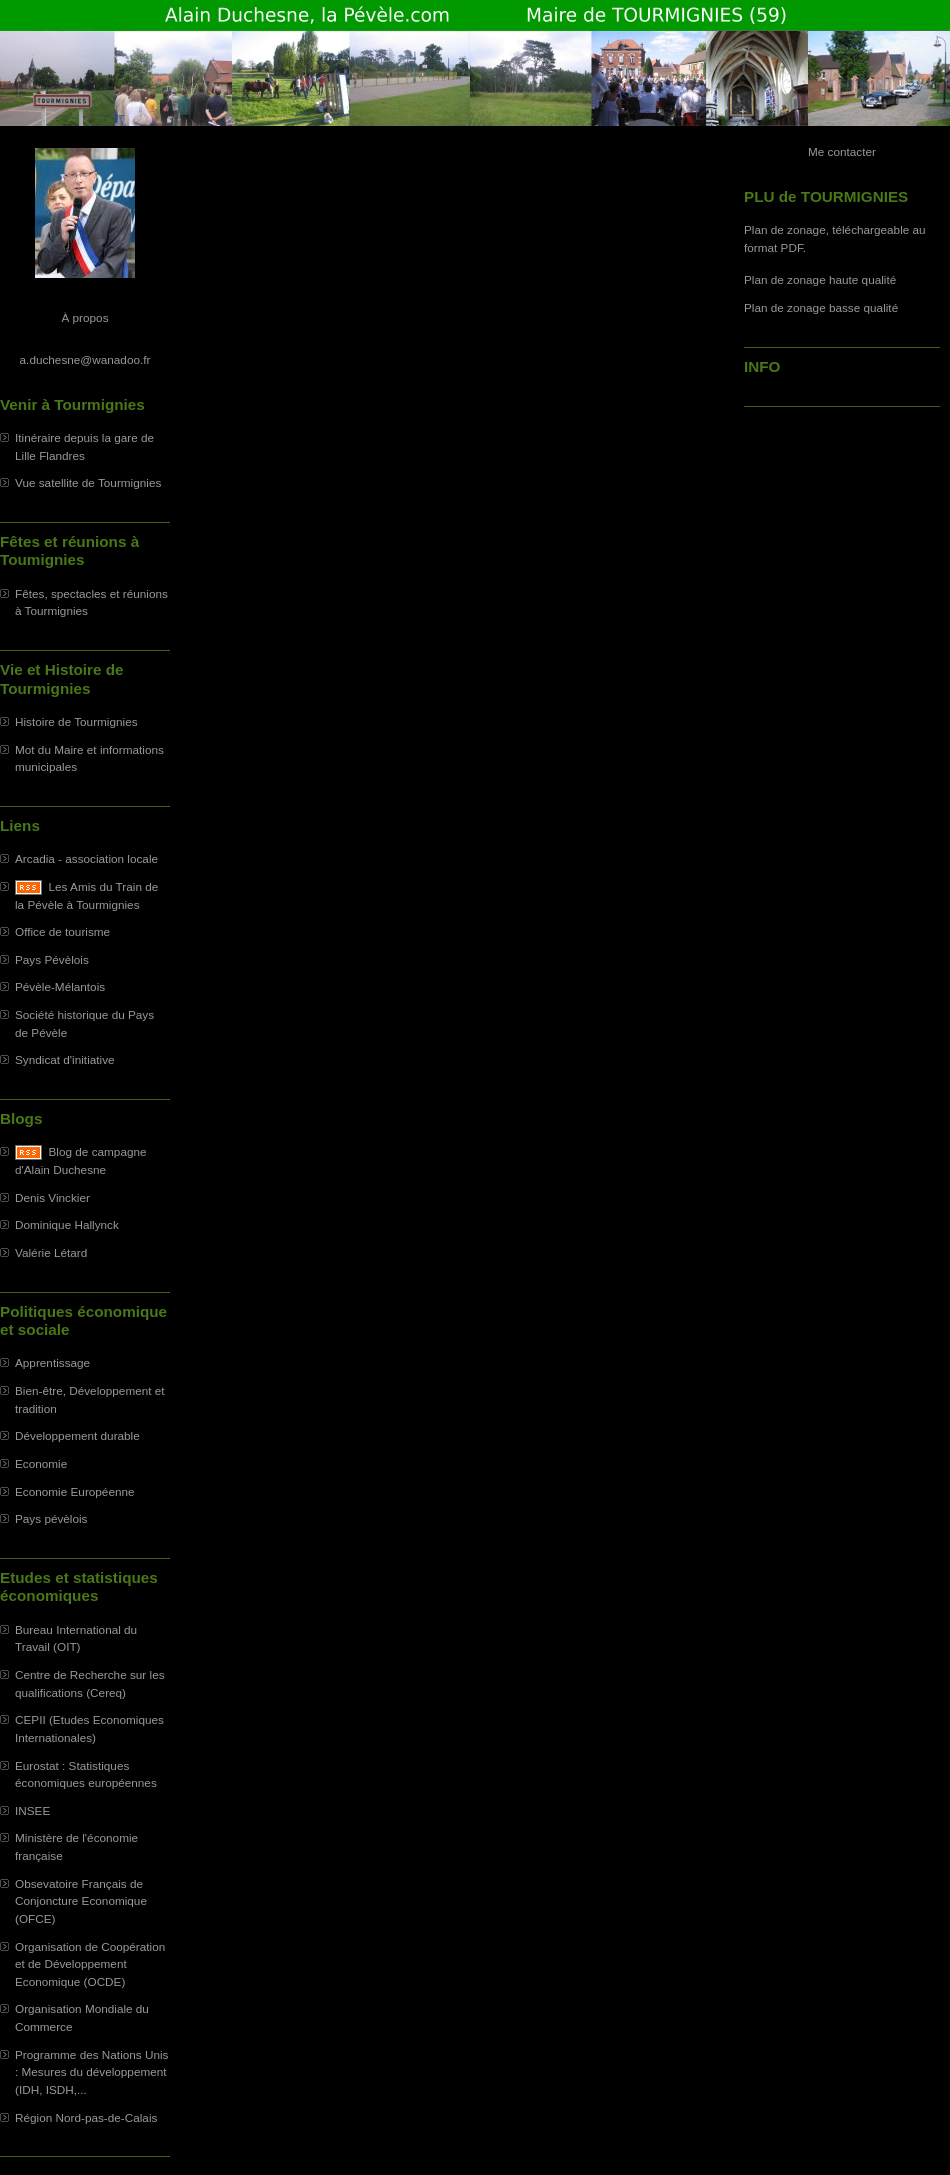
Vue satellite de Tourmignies (88, 482)
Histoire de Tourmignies (76, 721)
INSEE (32, 1810)
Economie (41, 1463)
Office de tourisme (62, 931)
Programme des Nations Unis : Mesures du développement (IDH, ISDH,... (91, 2072)
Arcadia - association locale (86, 858)
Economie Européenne (75, 1491)
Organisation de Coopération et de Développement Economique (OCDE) (90, 1964)
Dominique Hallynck (67, 1224)
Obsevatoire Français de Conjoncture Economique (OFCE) (81, 1901)
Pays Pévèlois (52, 959)
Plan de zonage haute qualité (820, 279)
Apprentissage (52, 1362)
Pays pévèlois (51, 1518)
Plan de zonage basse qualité (821, 307)
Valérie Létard (51, 1252)
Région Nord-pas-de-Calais (86, 2117)
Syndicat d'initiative (65, 1059)
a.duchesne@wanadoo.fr (85, 359)
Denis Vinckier (52, 1197)
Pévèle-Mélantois (60, 986)
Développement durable (77, 1435)
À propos (84, 317)
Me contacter (842, 151)
